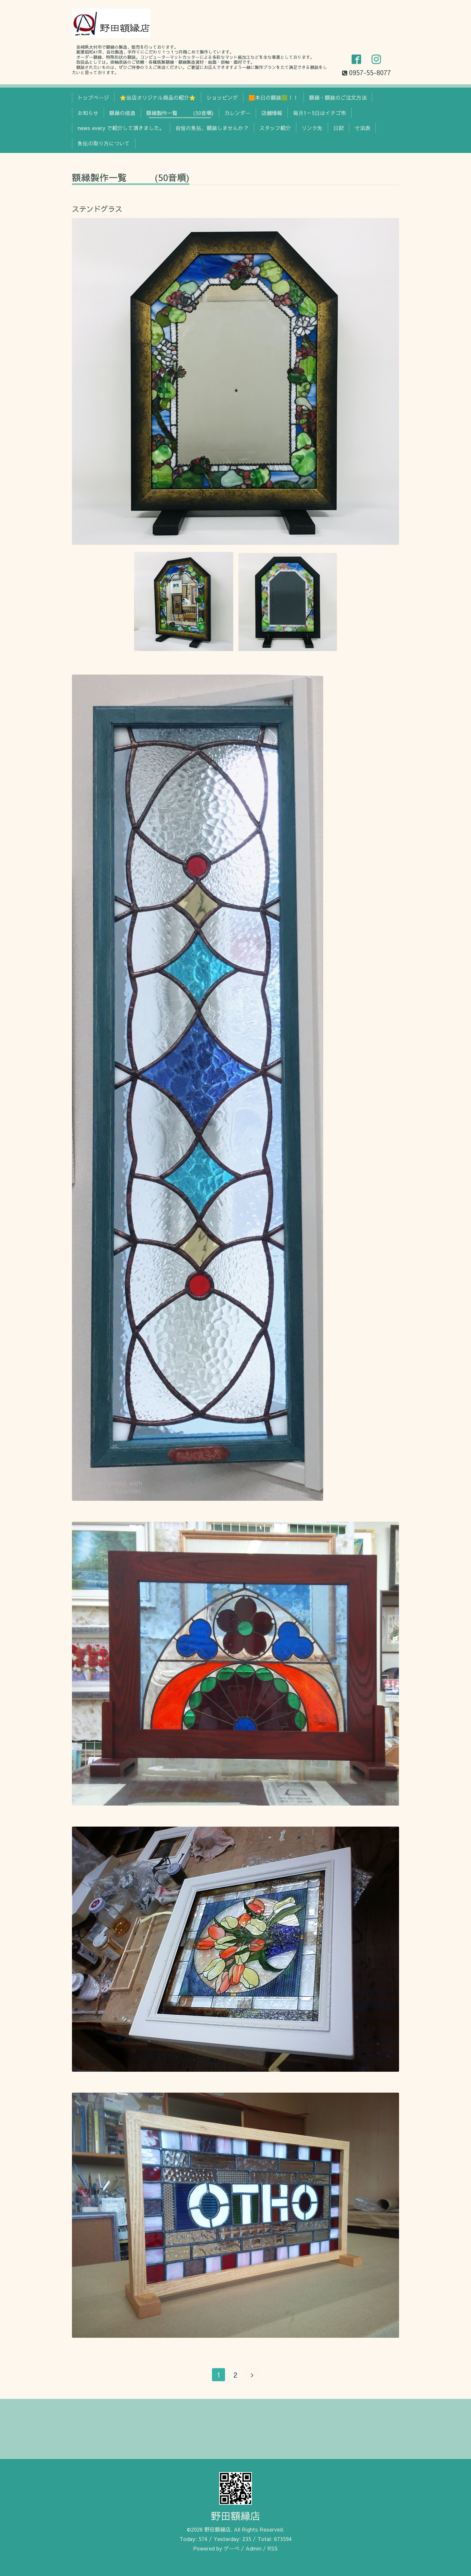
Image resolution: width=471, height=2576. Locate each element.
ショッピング (222, 97)
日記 (338, 127)
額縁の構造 (122, 112)
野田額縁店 (235, 2516)
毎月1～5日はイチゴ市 (319, 112)
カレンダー (237, 112)
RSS (273, 2548)
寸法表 (362, 127)
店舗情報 (271, 112)
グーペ (231, 2548)
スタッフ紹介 (275, 127)
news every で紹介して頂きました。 (121, 127)
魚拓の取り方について (104, 143)
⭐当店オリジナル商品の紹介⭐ (158, 97)
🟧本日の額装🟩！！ (273, 97)
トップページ (93, 97)
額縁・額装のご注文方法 (338, 97)
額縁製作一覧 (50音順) (180, 112)
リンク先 (312, 127)
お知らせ (88, 112)
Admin (253, 2548)
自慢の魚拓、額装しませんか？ (212, 127)
